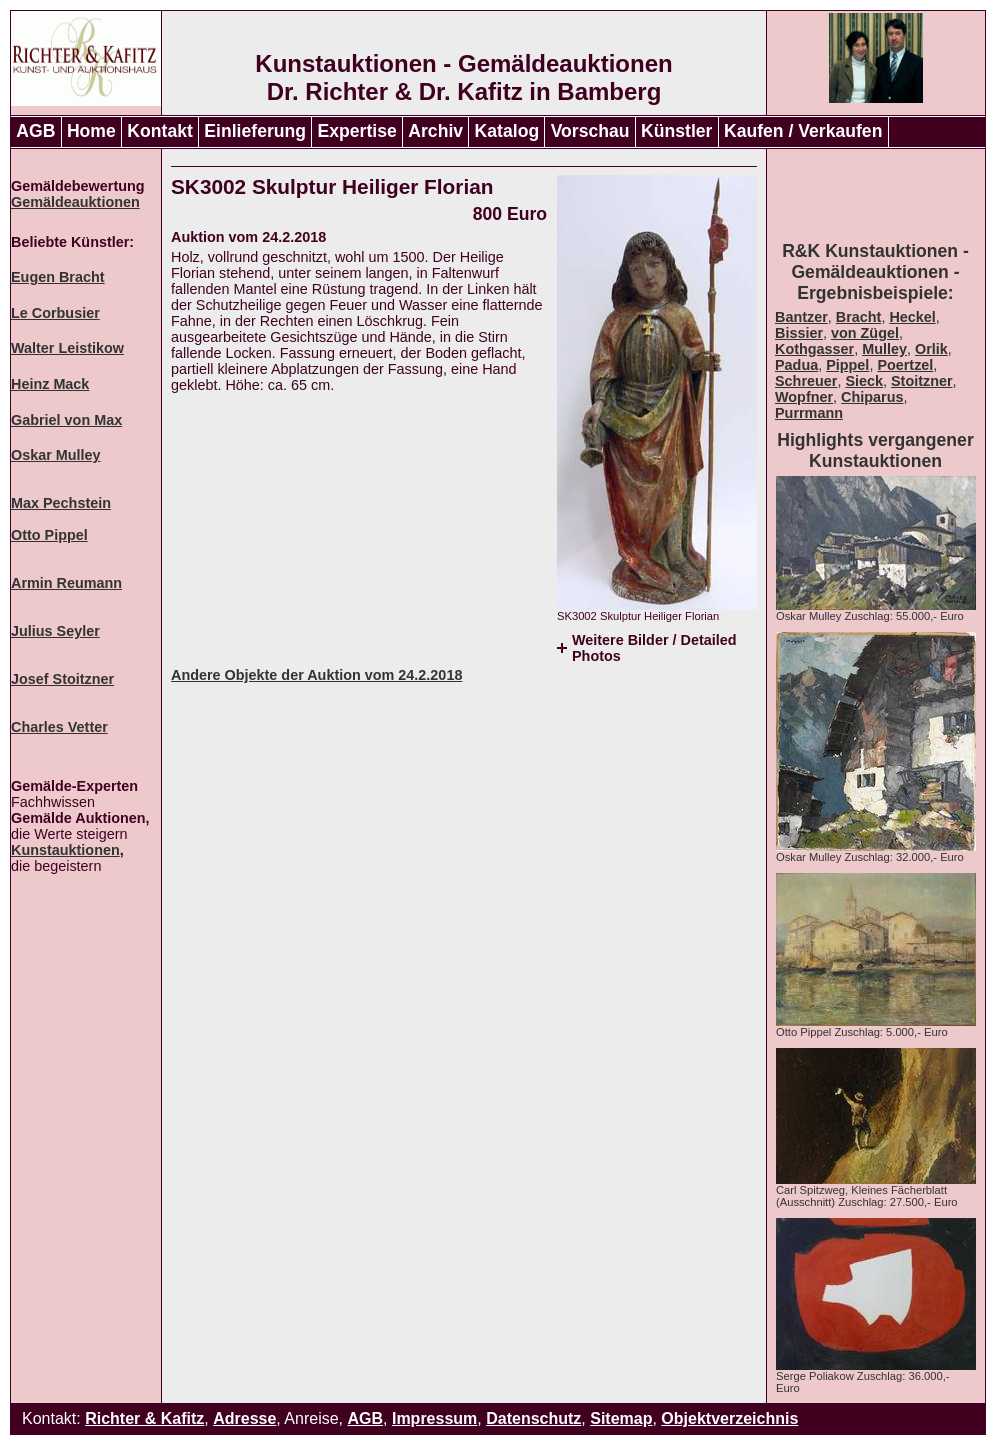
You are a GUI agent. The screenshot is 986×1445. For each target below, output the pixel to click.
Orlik (931, 349)
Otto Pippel (49, 535)
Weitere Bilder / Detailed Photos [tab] (654, 648)
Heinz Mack (50, 384)
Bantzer (801, 317)
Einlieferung (255, 131)
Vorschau (590, 131)
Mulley (884, 349)
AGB (35, 131)
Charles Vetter (59, 727)
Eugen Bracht (58, 277)
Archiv (435, 131)
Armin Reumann (66, 583)
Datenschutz (533, 1418)
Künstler (676, 131)
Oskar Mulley (56, 455)
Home (91, 131)
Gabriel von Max (66, 420)
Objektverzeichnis (729, 1418)
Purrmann (809, 413)
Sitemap (621, 1418)
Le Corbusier (55, 313)
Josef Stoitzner (62, 679)
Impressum (434, 1418)
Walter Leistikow (67, 348)
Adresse (244, 1418)
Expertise (357, 131)
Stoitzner (922, 381)
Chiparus (872, 397)
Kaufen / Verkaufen (803, 131)
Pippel (847, 365)
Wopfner (804, 397)
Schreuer (806, 381)
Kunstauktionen (65, 850)
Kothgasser (814, 349)
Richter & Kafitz (144, 1418)
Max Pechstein (61, 503)
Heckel (912, 317)
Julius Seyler (55, 631)
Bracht (859, 317)
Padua (796, 365)
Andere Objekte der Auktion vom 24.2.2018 (316, 675)
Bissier (799, 333)
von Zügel (865, 333)
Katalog (507, 131)
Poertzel (905, 365)
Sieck (864, 381)
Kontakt (160, 131)
